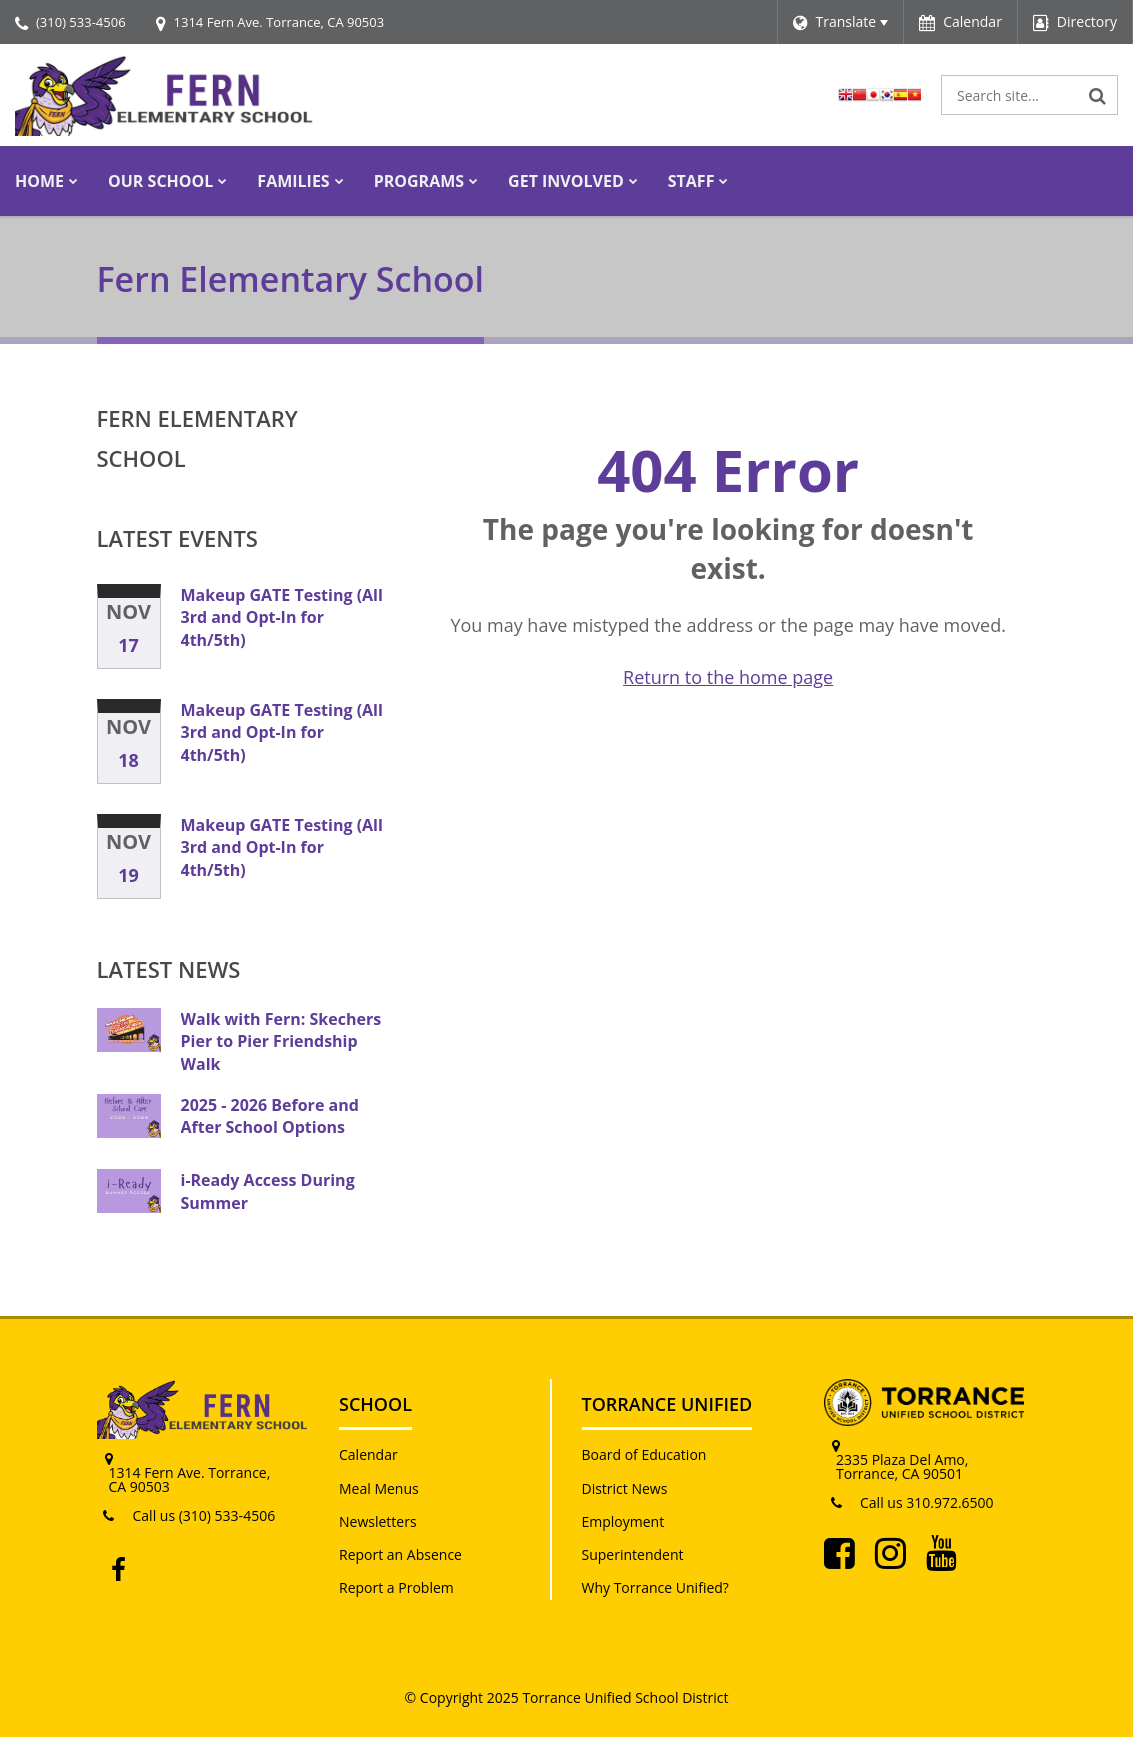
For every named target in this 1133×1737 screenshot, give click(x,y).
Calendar (368, 1454)
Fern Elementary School (197, 438)
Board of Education (644, 1454)
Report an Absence (400, 1554)
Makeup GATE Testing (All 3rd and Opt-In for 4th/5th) (282, 617)
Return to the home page (728, 677)
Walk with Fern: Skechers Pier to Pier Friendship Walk (281, 1041)
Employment (623, 1521)
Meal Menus (379, 1488)
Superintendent (633, 1554)
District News (625, 1488)
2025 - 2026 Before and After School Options (270, 1116)
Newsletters (378, 1521)
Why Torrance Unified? (655, 1587)
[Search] (1098, 95)
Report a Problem (396, 1587)
